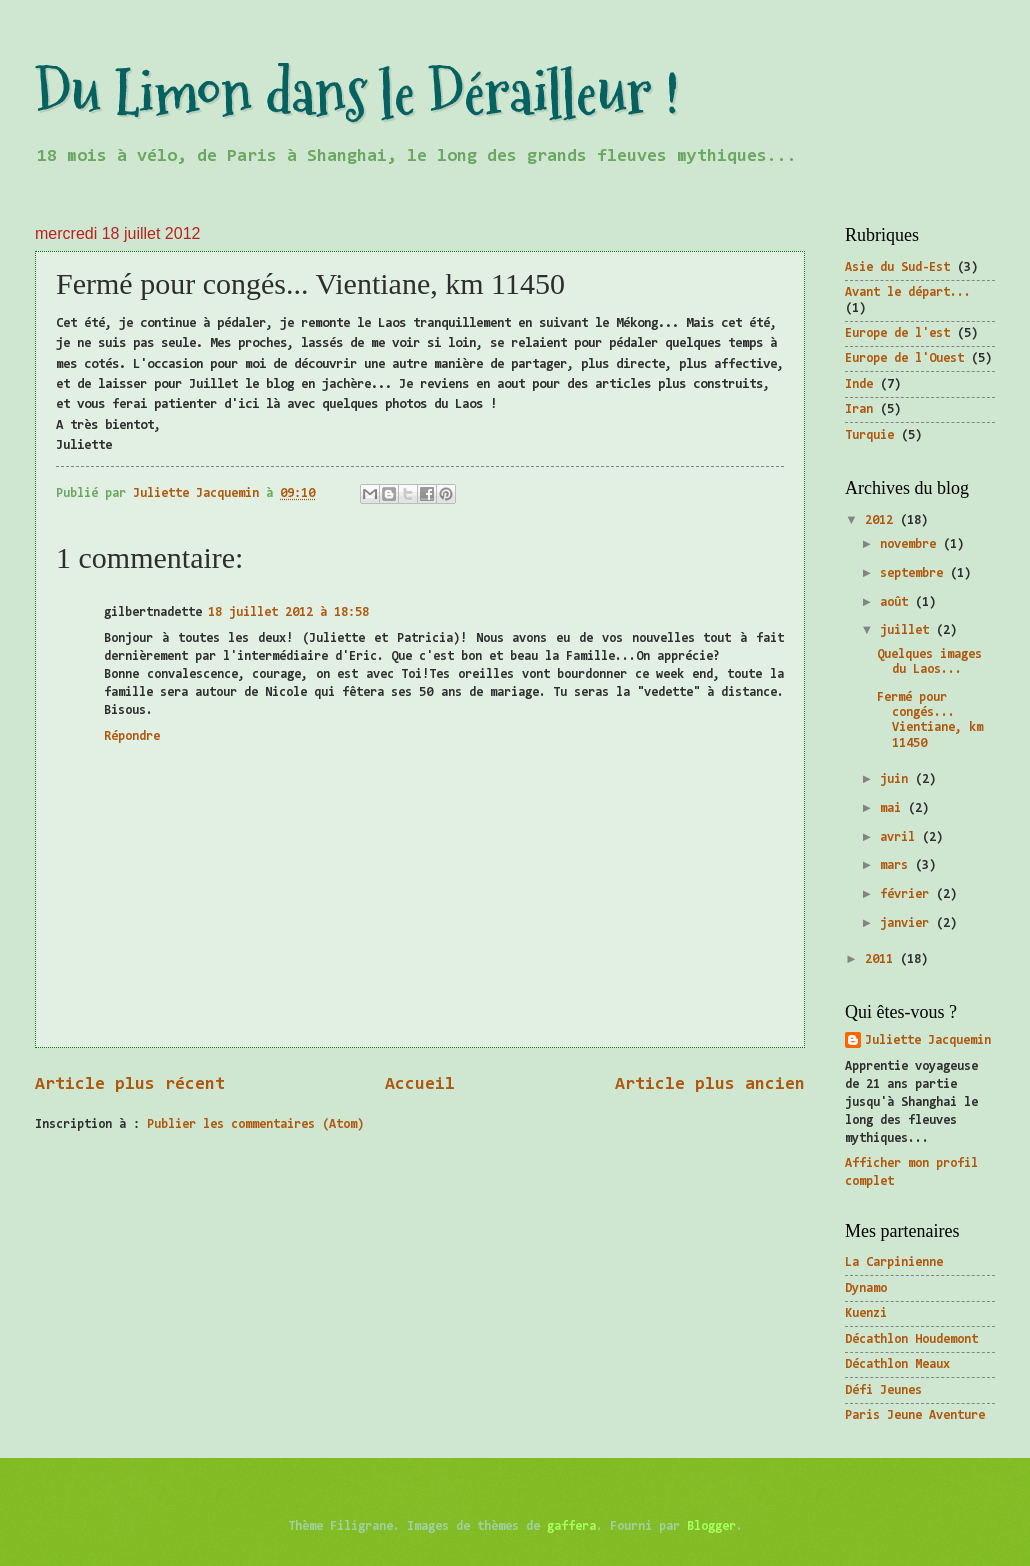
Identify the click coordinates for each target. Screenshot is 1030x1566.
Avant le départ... (908, 292)
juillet (908, 630)
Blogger (711, 1526)
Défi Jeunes (883, 1390)
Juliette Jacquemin (928, 1040)
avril (901, 837)
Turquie (869, 435)
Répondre (132, 736)
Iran (859, 409)
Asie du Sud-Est (897, 267)
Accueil (420, 1085)
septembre (915, 573)
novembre (911, 544)
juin (897, 779)
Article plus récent (130, 1085)
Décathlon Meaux (897, 1364)
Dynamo (866, 1288)
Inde (859, 384)
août (897, 602)
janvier (908, 923)
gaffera (571, 1526)
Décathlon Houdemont (911, 1339)
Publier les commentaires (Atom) (255, 1124)
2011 (882, 959)
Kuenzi (866, 1313)
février (908, 894)
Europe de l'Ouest (904, 358)
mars (897, 865)
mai (894, 808)
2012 (882, 520)
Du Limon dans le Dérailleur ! (357, 93)
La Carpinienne (894, 1262)
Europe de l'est (897, 333)
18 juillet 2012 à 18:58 (288, 612)
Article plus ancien (710, 1085)
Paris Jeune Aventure (915, 1415)
